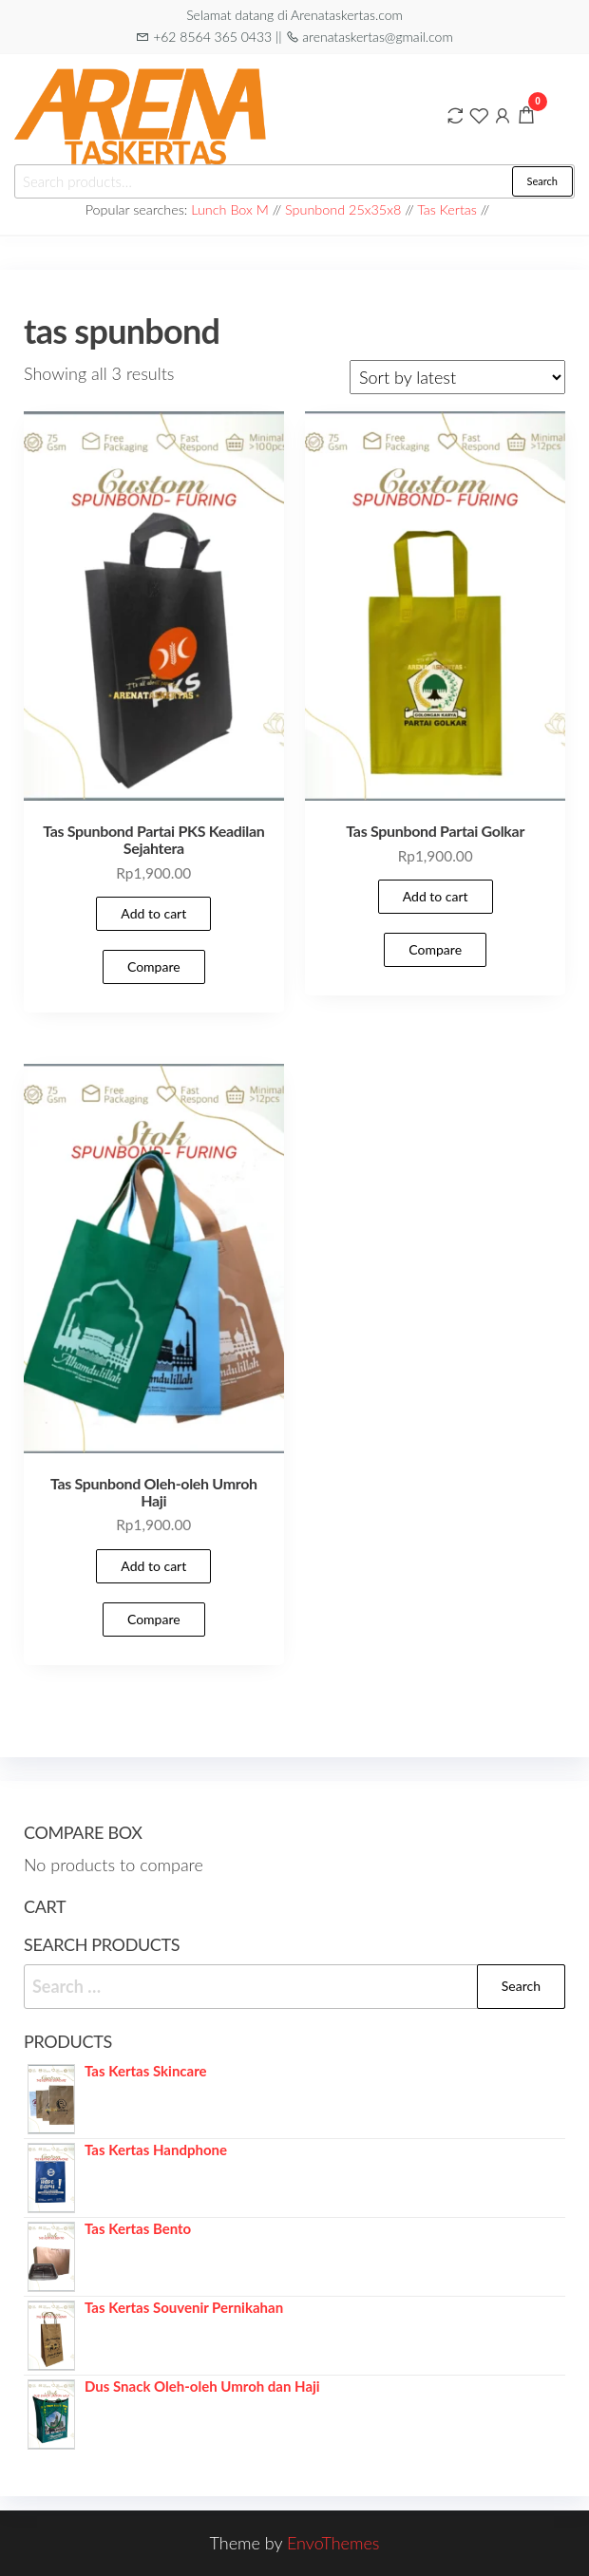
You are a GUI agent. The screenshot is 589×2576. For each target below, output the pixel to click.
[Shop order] (457, 377)
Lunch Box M (230, 209)
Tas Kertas (447, 209)
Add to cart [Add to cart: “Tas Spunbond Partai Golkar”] (435, 896)
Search (542, 181)
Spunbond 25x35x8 (343, 209)
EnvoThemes (333, 2542)
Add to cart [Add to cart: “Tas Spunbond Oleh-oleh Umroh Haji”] (153, 1566)
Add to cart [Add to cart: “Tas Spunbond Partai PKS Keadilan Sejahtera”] (153, 913)
